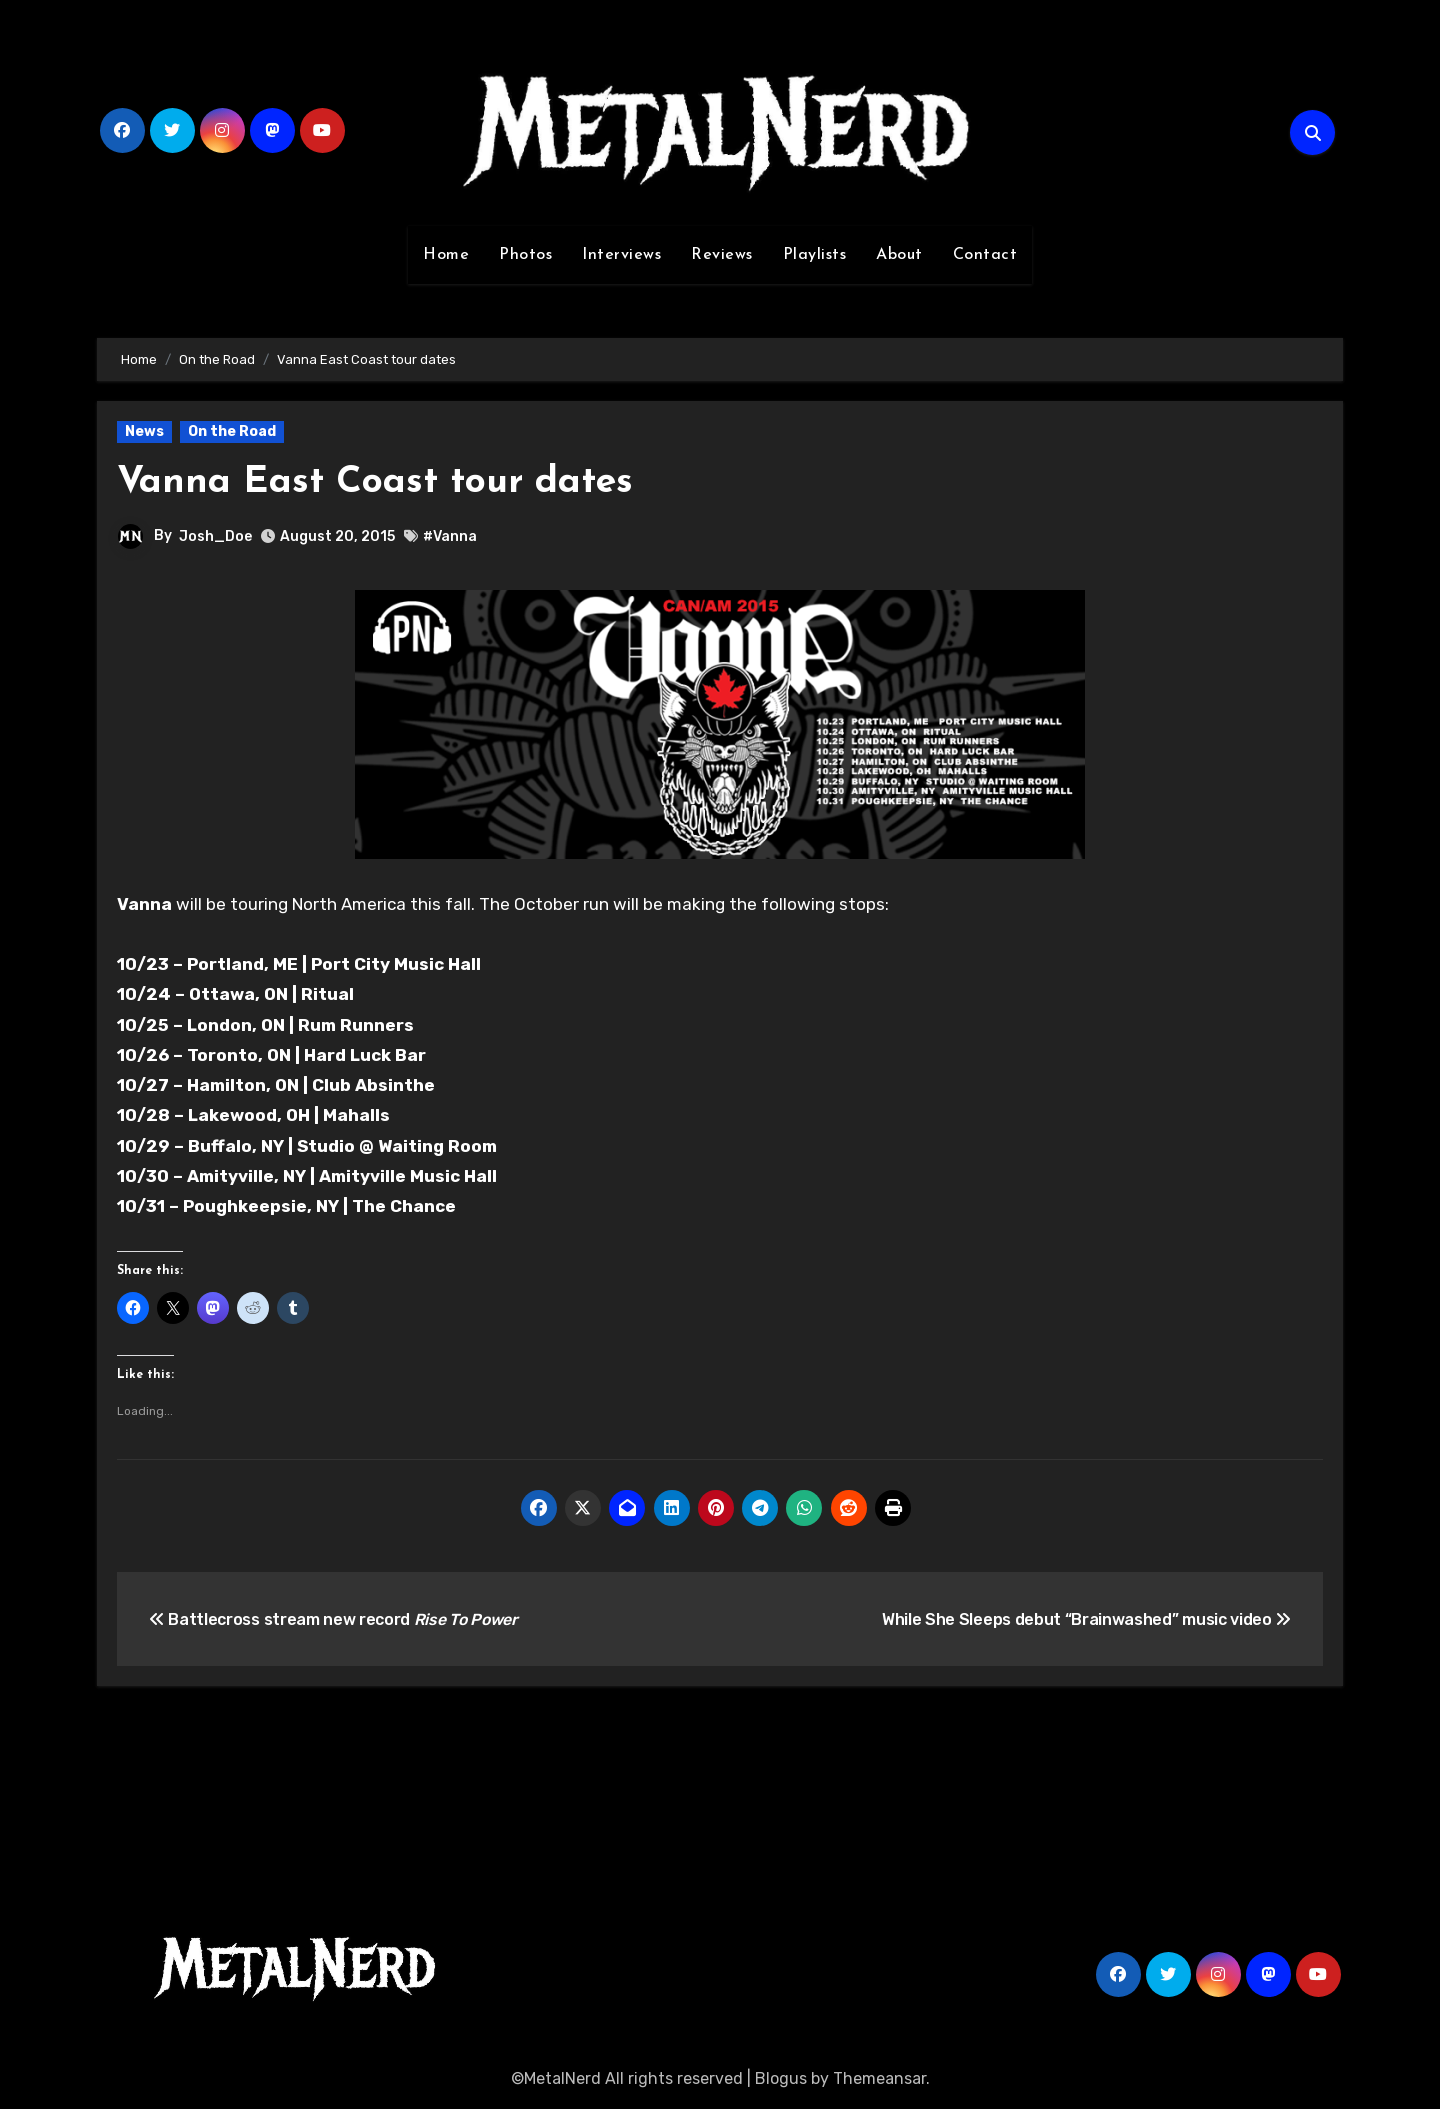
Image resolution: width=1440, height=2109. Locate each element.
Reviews (722, 255)
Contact (985, 255)
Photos (525, 255)
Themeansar (879, 2078)
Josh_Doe (215, 535)
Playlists (815, 255)
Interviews (621, 255)
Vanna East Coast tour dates (377, 482)
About (899, 255)
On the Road (232, 431)
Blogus (781, 2078)
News (144, 431)
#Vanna (450, 536)
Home (446, 255)
